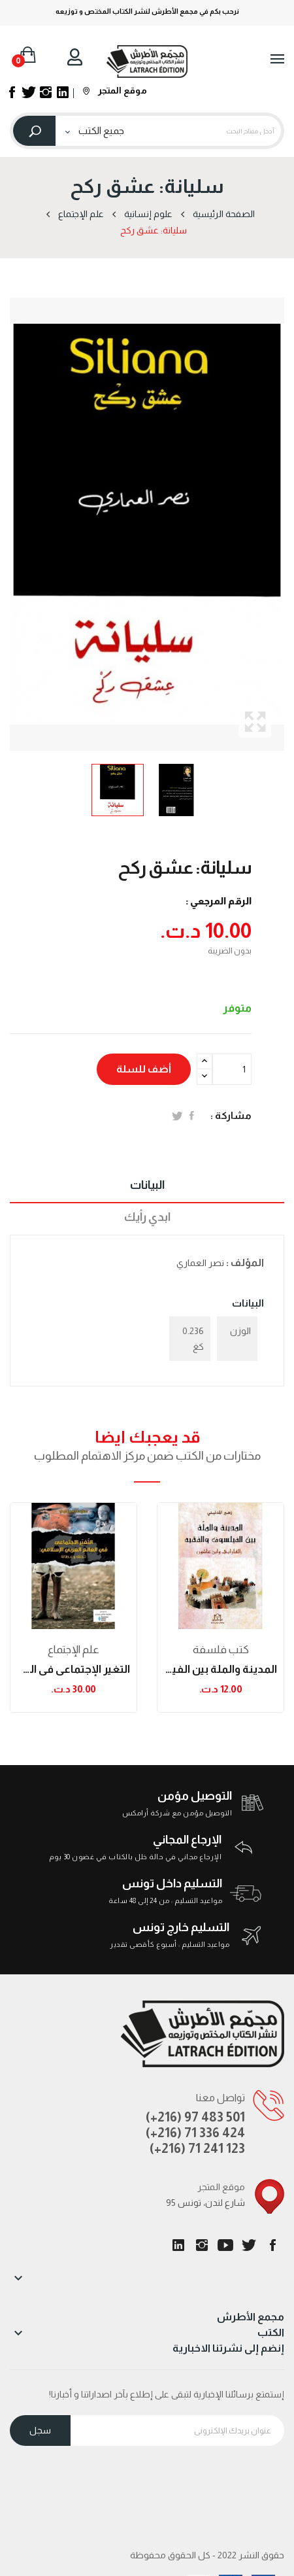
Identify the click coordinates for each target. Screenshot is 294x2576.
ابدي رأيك (147, 1217)
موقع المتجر (115, 90)
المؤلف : (245, 1262)
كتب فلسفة (221, 1649)
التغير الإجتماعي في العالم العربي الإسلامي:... (73, 1669)
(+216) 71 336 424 (195, 2132)
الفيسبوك (272, 2245)
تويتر (249, 2245)
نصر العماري (200, 1263)
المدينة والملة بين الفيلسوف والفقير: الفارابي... (220, 1669)
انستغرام (202, 2245)
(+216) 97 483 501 (195, 2117)
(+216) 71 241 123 (197, 2148)
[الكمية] (232, 1069)
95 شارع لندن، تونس (205, 2202)
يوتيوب (225, 2245)
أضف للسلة (143, 1068)
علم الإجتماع (73, 1649)
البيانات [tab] (147, 1185)
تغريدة (177, 1115)
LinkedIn (178, 2245)
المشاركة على (191, 1115)
